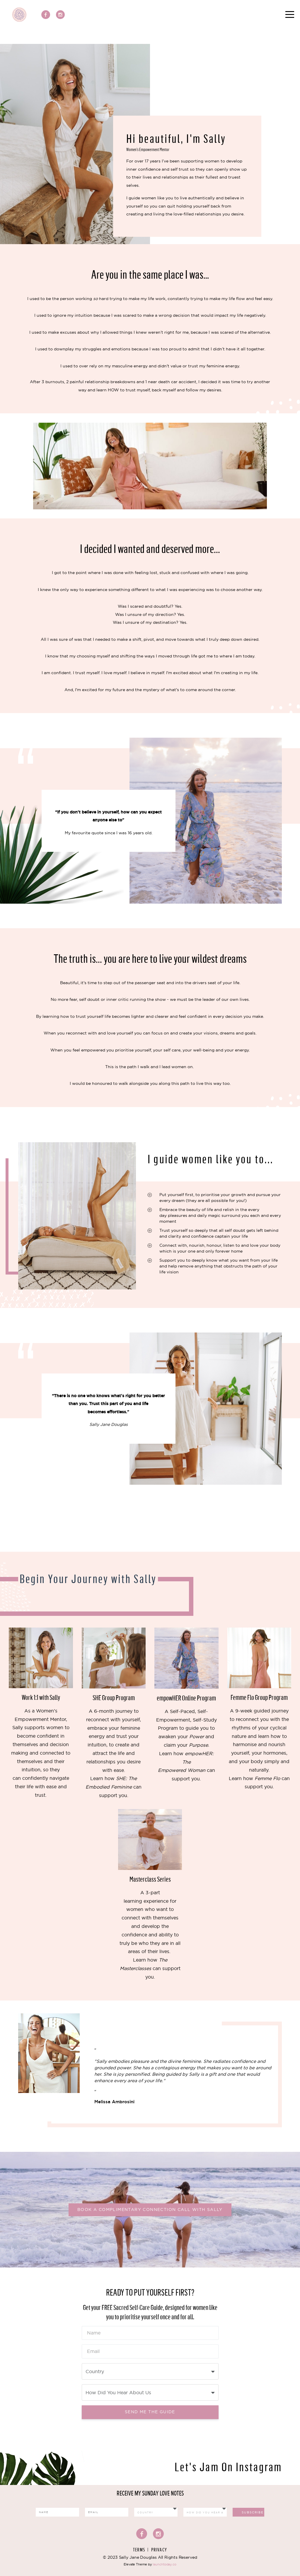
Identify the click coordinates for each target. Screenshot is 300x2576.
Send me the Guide (150, 2412)
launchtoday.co (164, 2564)
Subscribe (253, 2512)
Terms (139, 2550)
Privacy (159, 2550)
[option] (150, 2063)
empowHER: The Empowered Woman (186, 1762)
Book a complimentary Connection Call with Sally (150, 2209)
